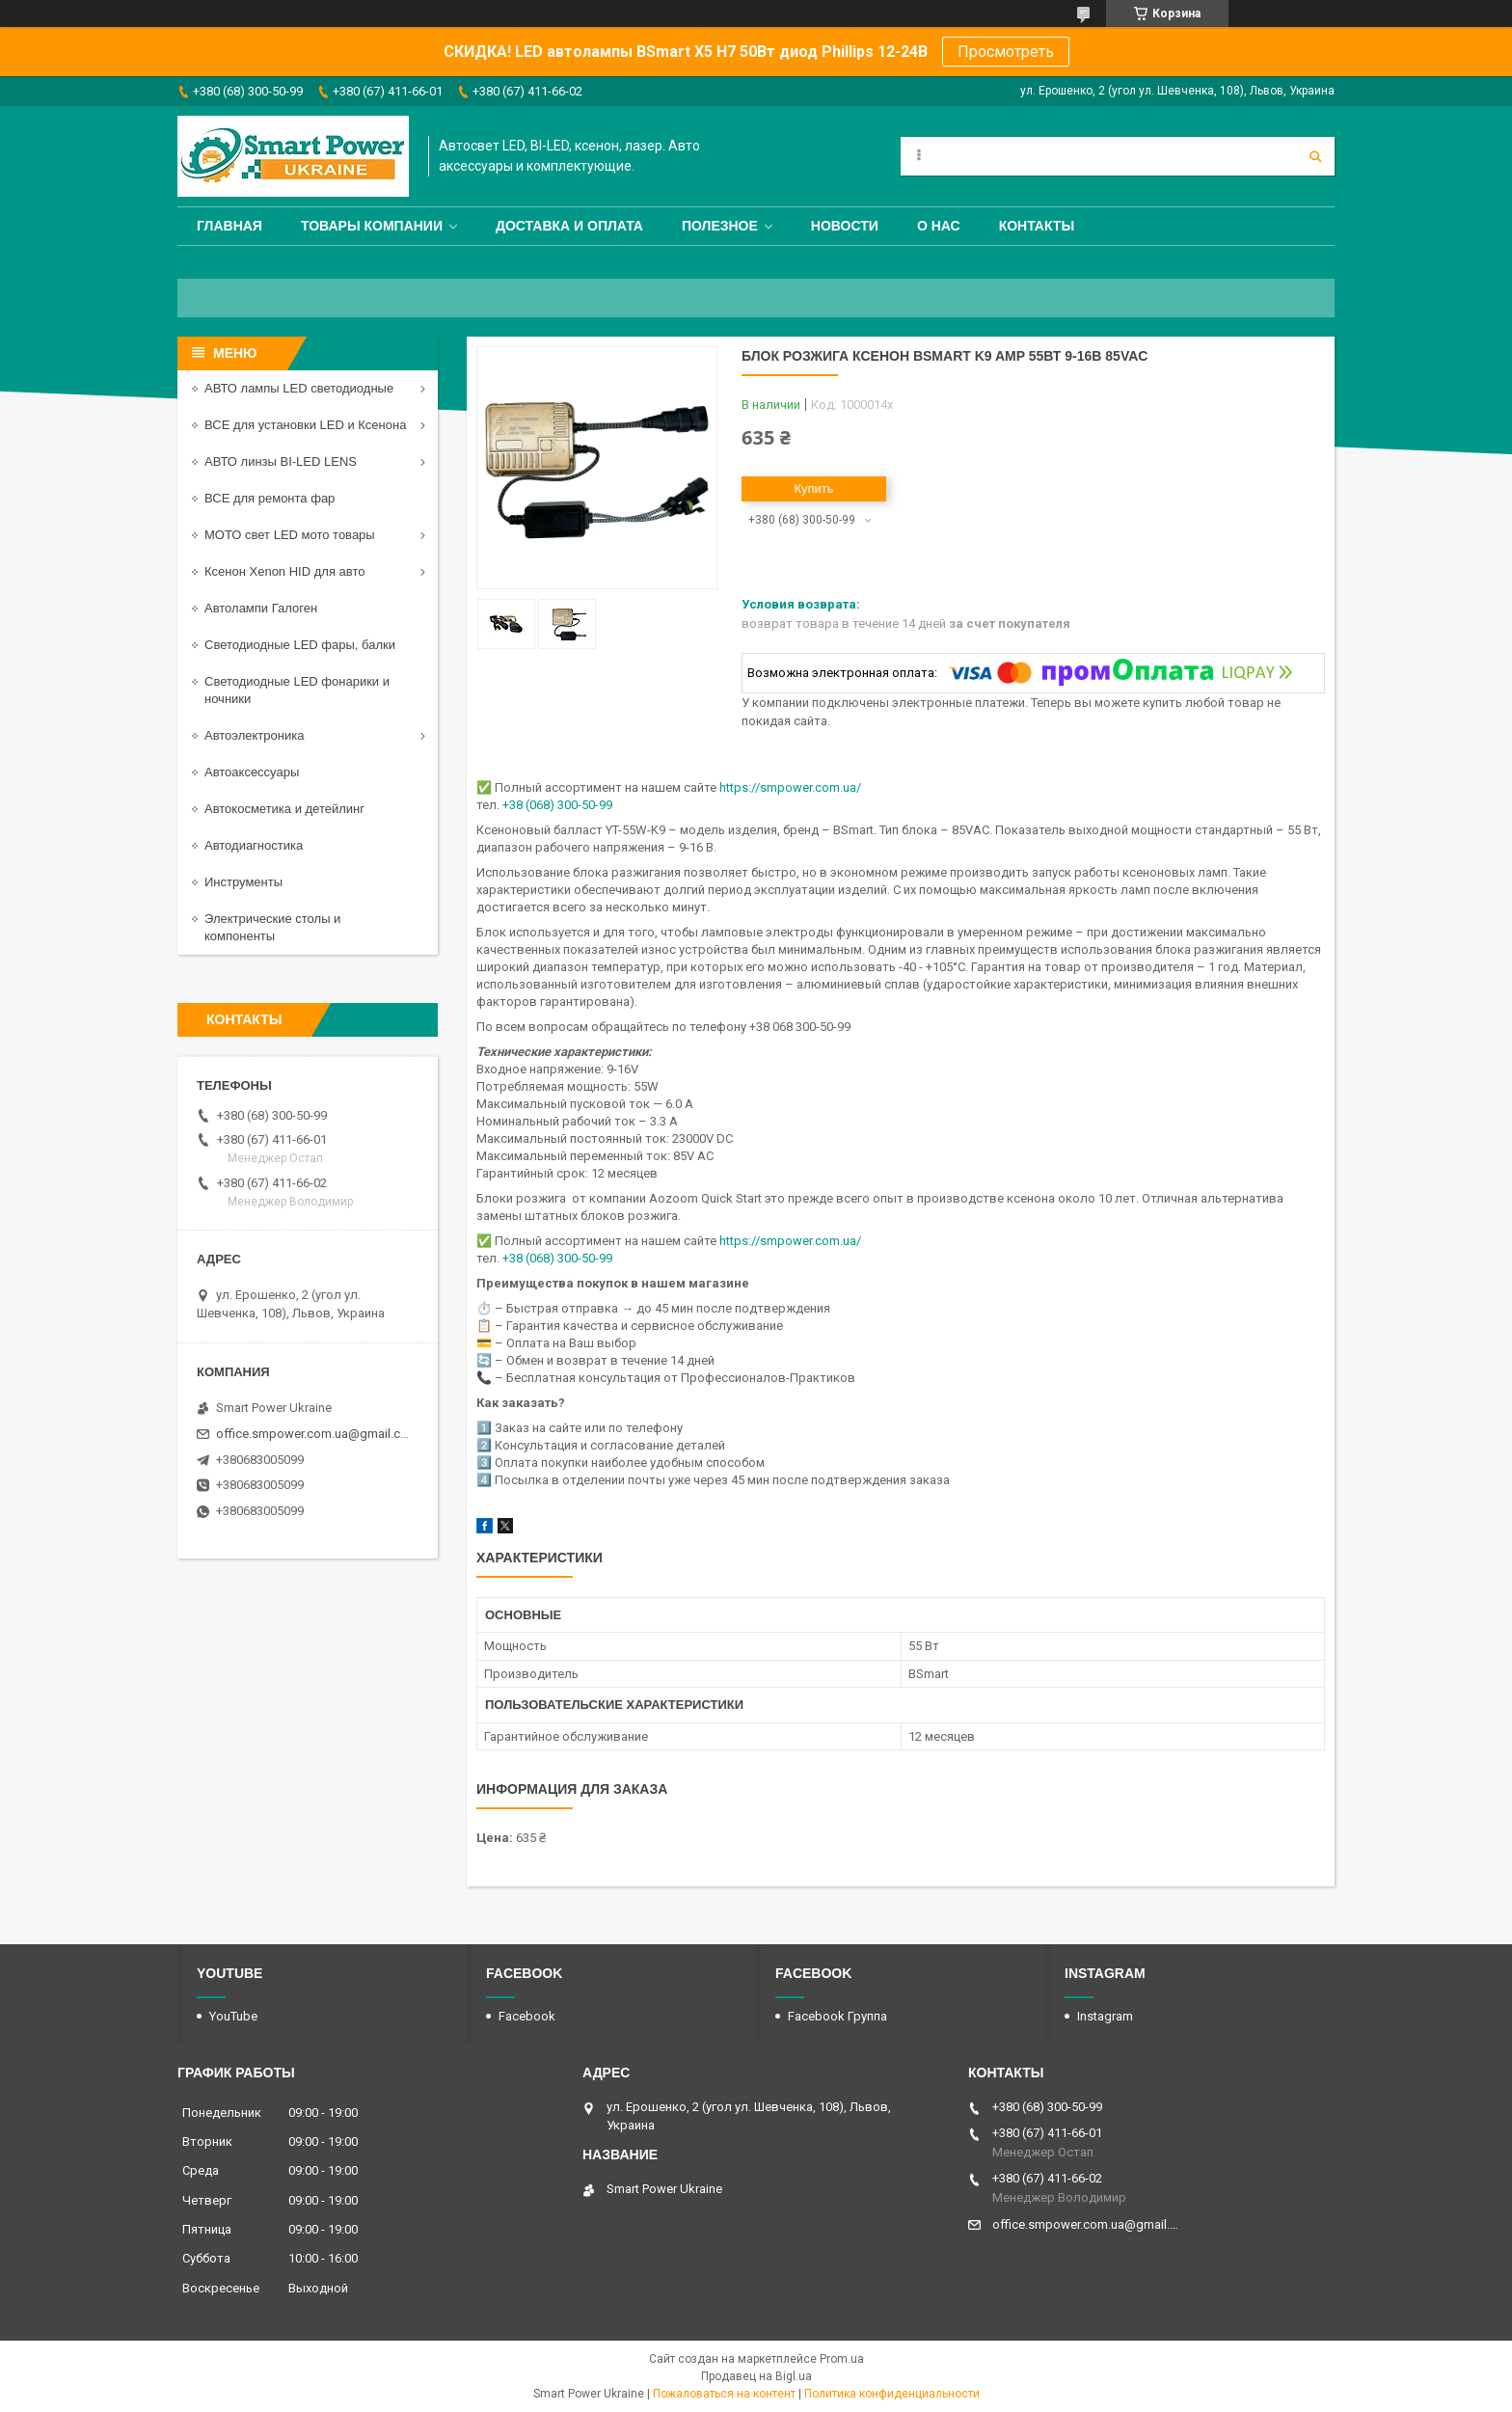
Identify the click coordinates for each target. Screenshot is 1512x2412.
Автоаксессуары (251, 772)
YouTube (233, 2016)
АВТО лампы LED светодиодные (298, 388)
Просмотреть (1006, 51)
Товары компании (372, 225)
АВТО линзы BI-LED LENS (280, 461)
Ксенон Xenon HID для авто (284, 571)
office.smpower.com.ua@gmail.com (315, 1433)
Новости (844, 225)
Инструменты (243, 882)
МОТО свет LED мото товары (289, 535)
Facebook (527, 2016)
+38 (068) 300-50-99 (557, 805)
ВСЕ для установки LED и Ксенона (305, 425)
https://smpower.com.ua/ (790, 787)
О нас (938, 225)
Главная (229, 225)
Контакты (1036, 225)
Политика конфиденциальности (892, 2393)
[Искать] (1315, 156)
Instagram (1105, 2016)
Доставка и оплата (569, 225)
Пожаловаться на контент (724, 2393)
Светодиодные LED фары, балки (299, 644)
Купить (813, 488)
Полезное (720, 225)
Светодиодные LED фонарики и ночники (297, 690)
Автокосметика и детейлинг (284, 808)
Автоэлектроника (254, 735)
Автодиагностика (253, 845)
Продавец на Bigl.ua (756, 2376)
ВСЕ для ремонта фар (269, 498)
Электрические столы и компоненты (272, 927)
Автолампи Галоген (260, 608)
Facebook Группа (837, 2016)
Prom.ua (842, 2359)
